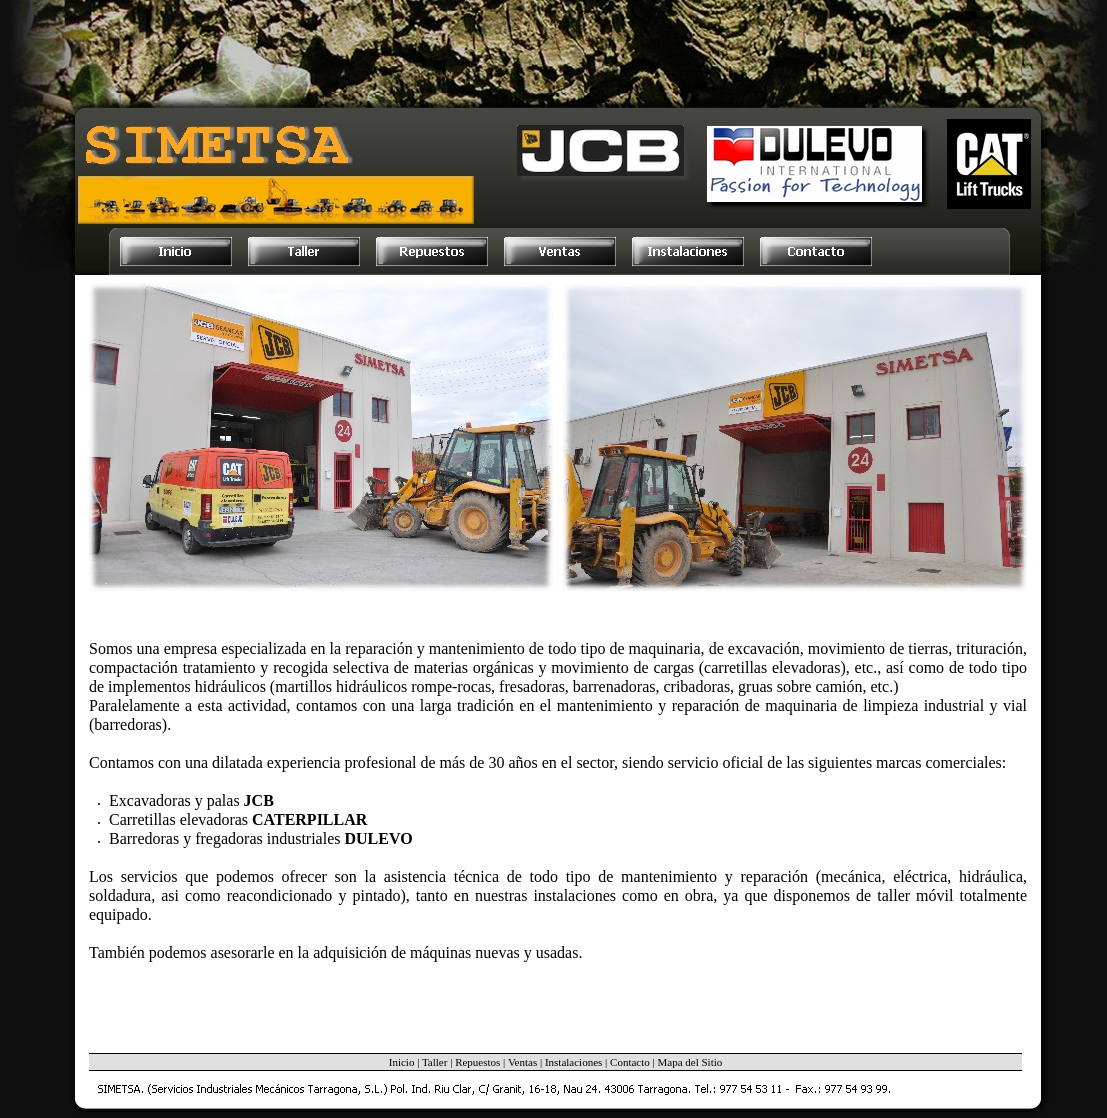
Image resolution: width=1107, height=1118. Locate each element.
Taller (435, 1062)
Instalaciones (573, 1062)
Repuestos (477, 1062)
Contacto (630, 1062)
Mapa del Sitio (689, 1062)
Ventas (522, 1062)
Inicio (402, 1062)
